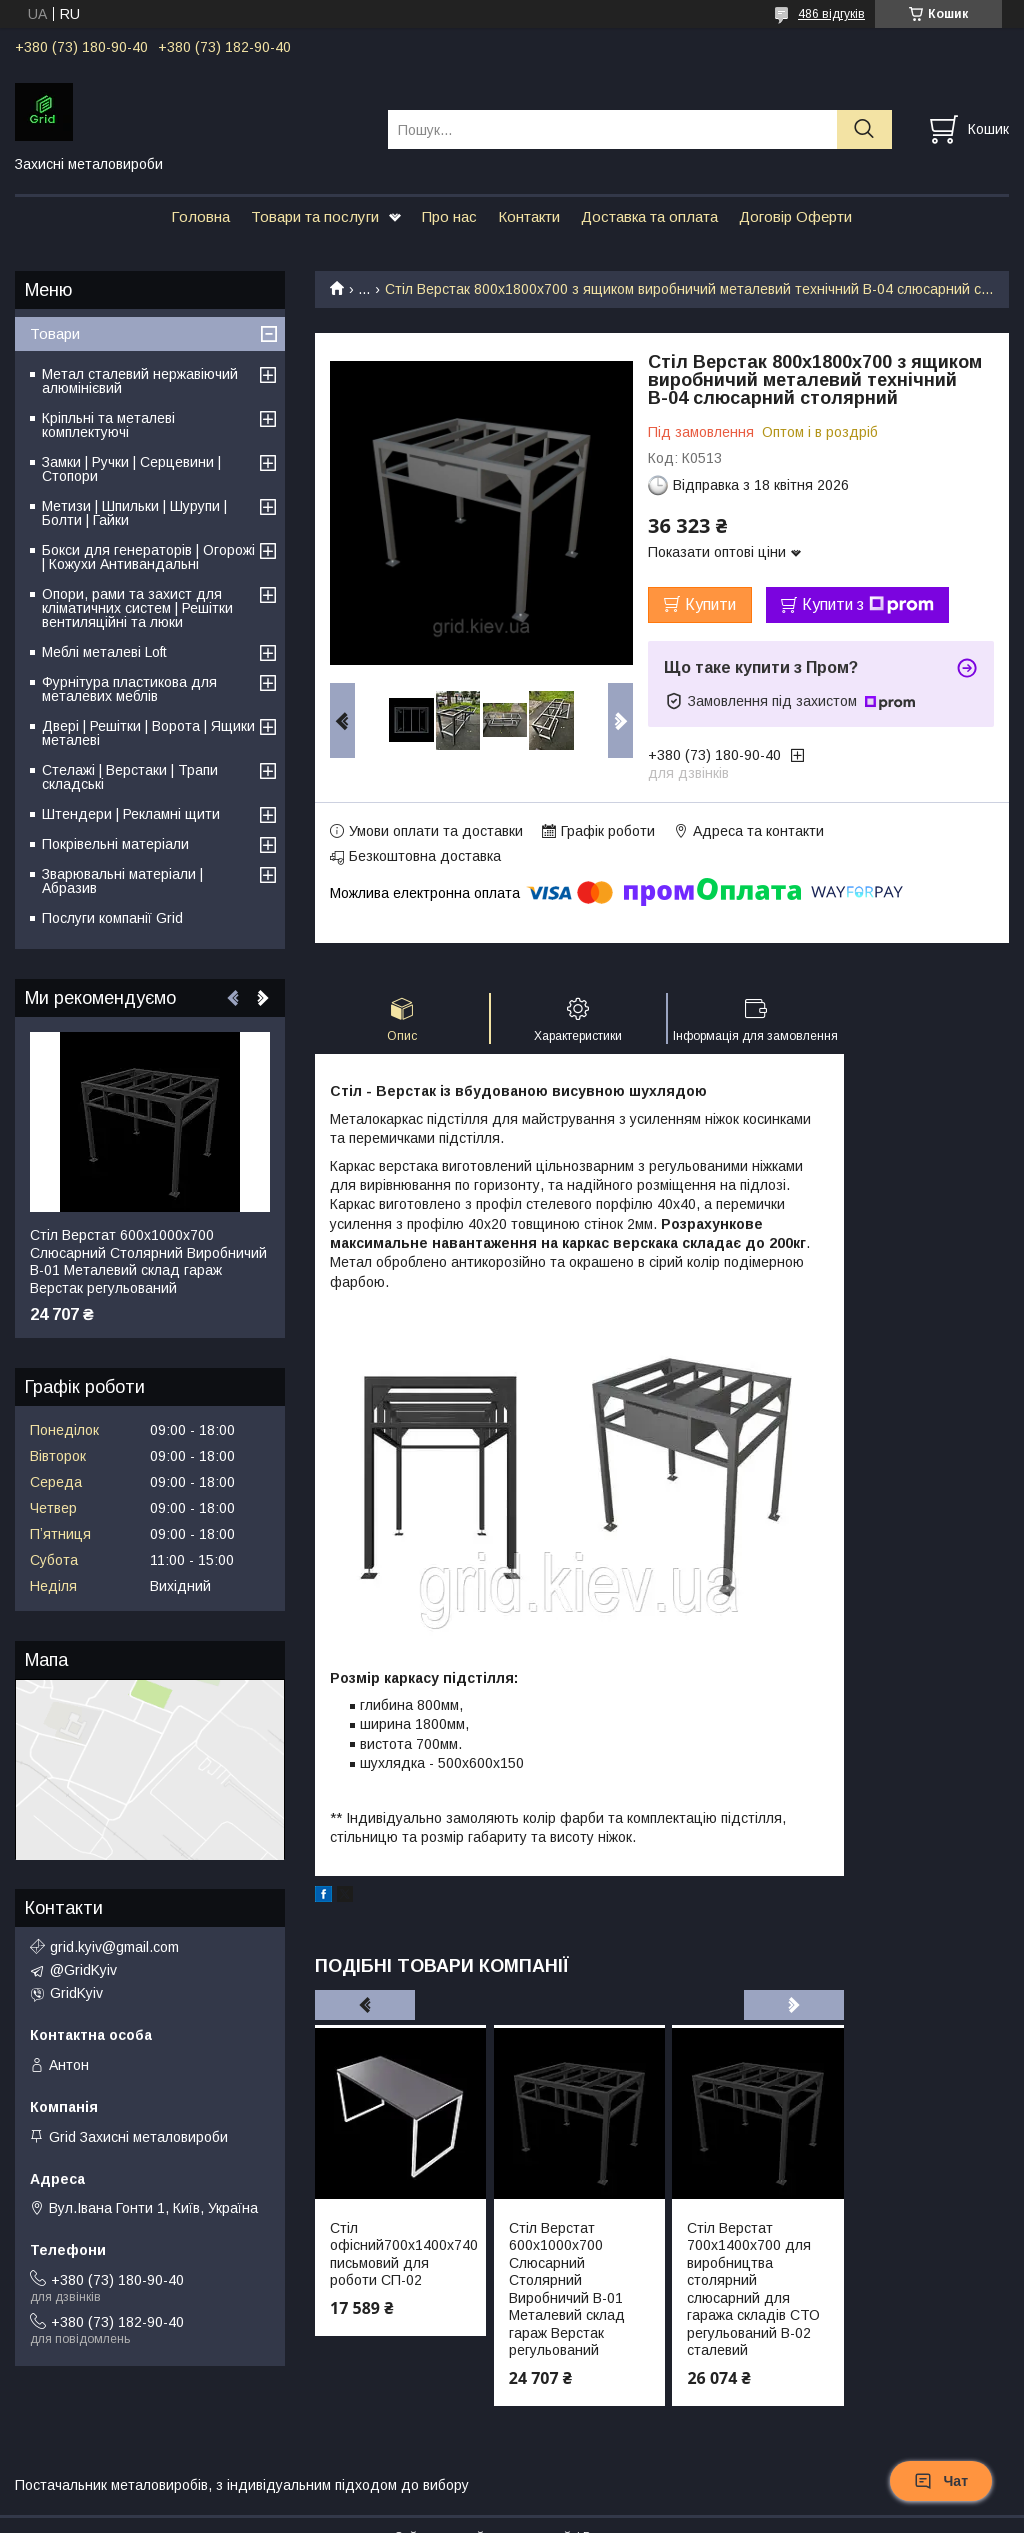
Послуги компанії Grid (112, 918)
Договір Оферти (795, 216)
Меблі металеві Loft (104, 652)
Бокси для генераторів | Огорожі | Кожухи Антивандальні (148, 557)
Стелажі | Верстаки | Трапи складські (130, 777)
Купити (710, 604)
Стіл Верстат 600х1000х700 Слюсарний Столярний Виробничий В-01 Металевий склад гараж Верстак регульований (567, 2289)
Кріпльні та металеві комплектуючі (108, 425)
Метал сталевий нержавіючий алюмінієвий (140, 381)
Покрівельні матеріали (115, 844)
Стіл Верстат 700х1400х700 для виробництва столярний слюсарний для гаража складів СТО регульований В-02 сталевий (753, 2289)
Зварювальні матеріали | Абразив (122, 881)
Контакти (529, 216)
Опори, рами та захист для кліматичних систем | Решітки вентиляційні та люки (137, 608)
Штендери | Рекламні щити (131, 814)
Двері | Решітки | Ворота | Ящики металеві (148, 733)
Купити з (868, 605)
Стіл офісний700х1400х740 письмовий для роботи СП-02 (400, 2254)
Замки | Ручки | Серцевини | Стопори (131, 469)
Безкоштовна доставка (425, 856)
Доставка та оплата (649, 216)
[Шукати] (864, 129)
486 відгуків (831, 14)
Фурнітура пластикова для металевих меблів (129, 689)
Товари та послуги (315, 216)
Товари (55, 333)
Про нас (449, 216)
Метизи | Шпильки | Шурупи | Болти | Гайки (134, 513)
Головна (200, 216)
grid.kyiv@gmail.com (114, 1947)
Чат (941, 2481)
